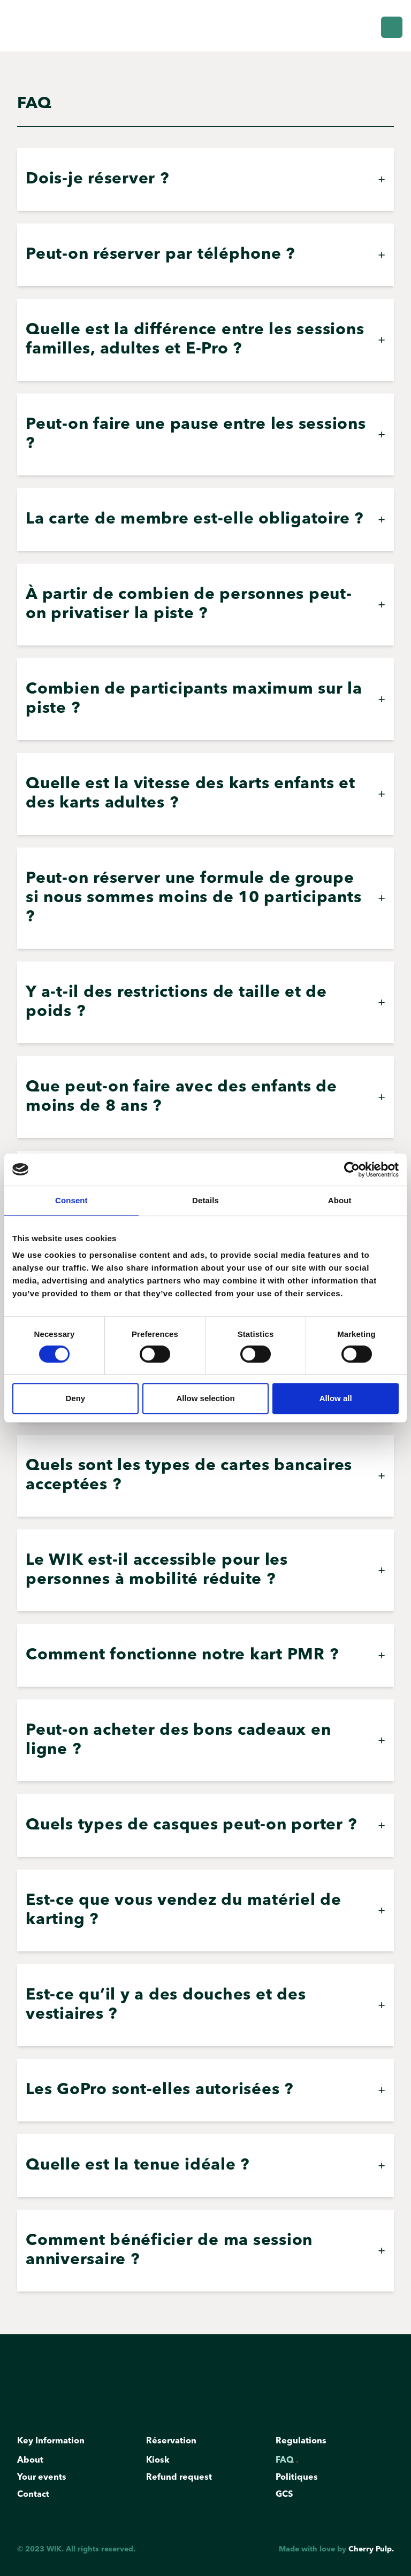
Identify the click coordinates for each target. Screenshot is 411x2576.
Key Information (53, 2443)
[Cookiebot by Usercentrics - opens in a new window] (352, 1170)
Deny (75, 1398)
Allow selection (205, 1398)
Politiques (299, 2479)
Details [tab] (205, 1200)
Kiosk (160, 2462)
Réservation (173, 2443)
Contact (35, 2496)
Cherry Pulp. (371, 2549)
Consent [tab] (71, 1200)
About (32, 2462)
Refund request (181, 2479)
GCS (287, 2496)
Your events (44, 2479)
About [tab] (340, 1200)
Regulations (303, 2443)
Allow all (335, 1398)
